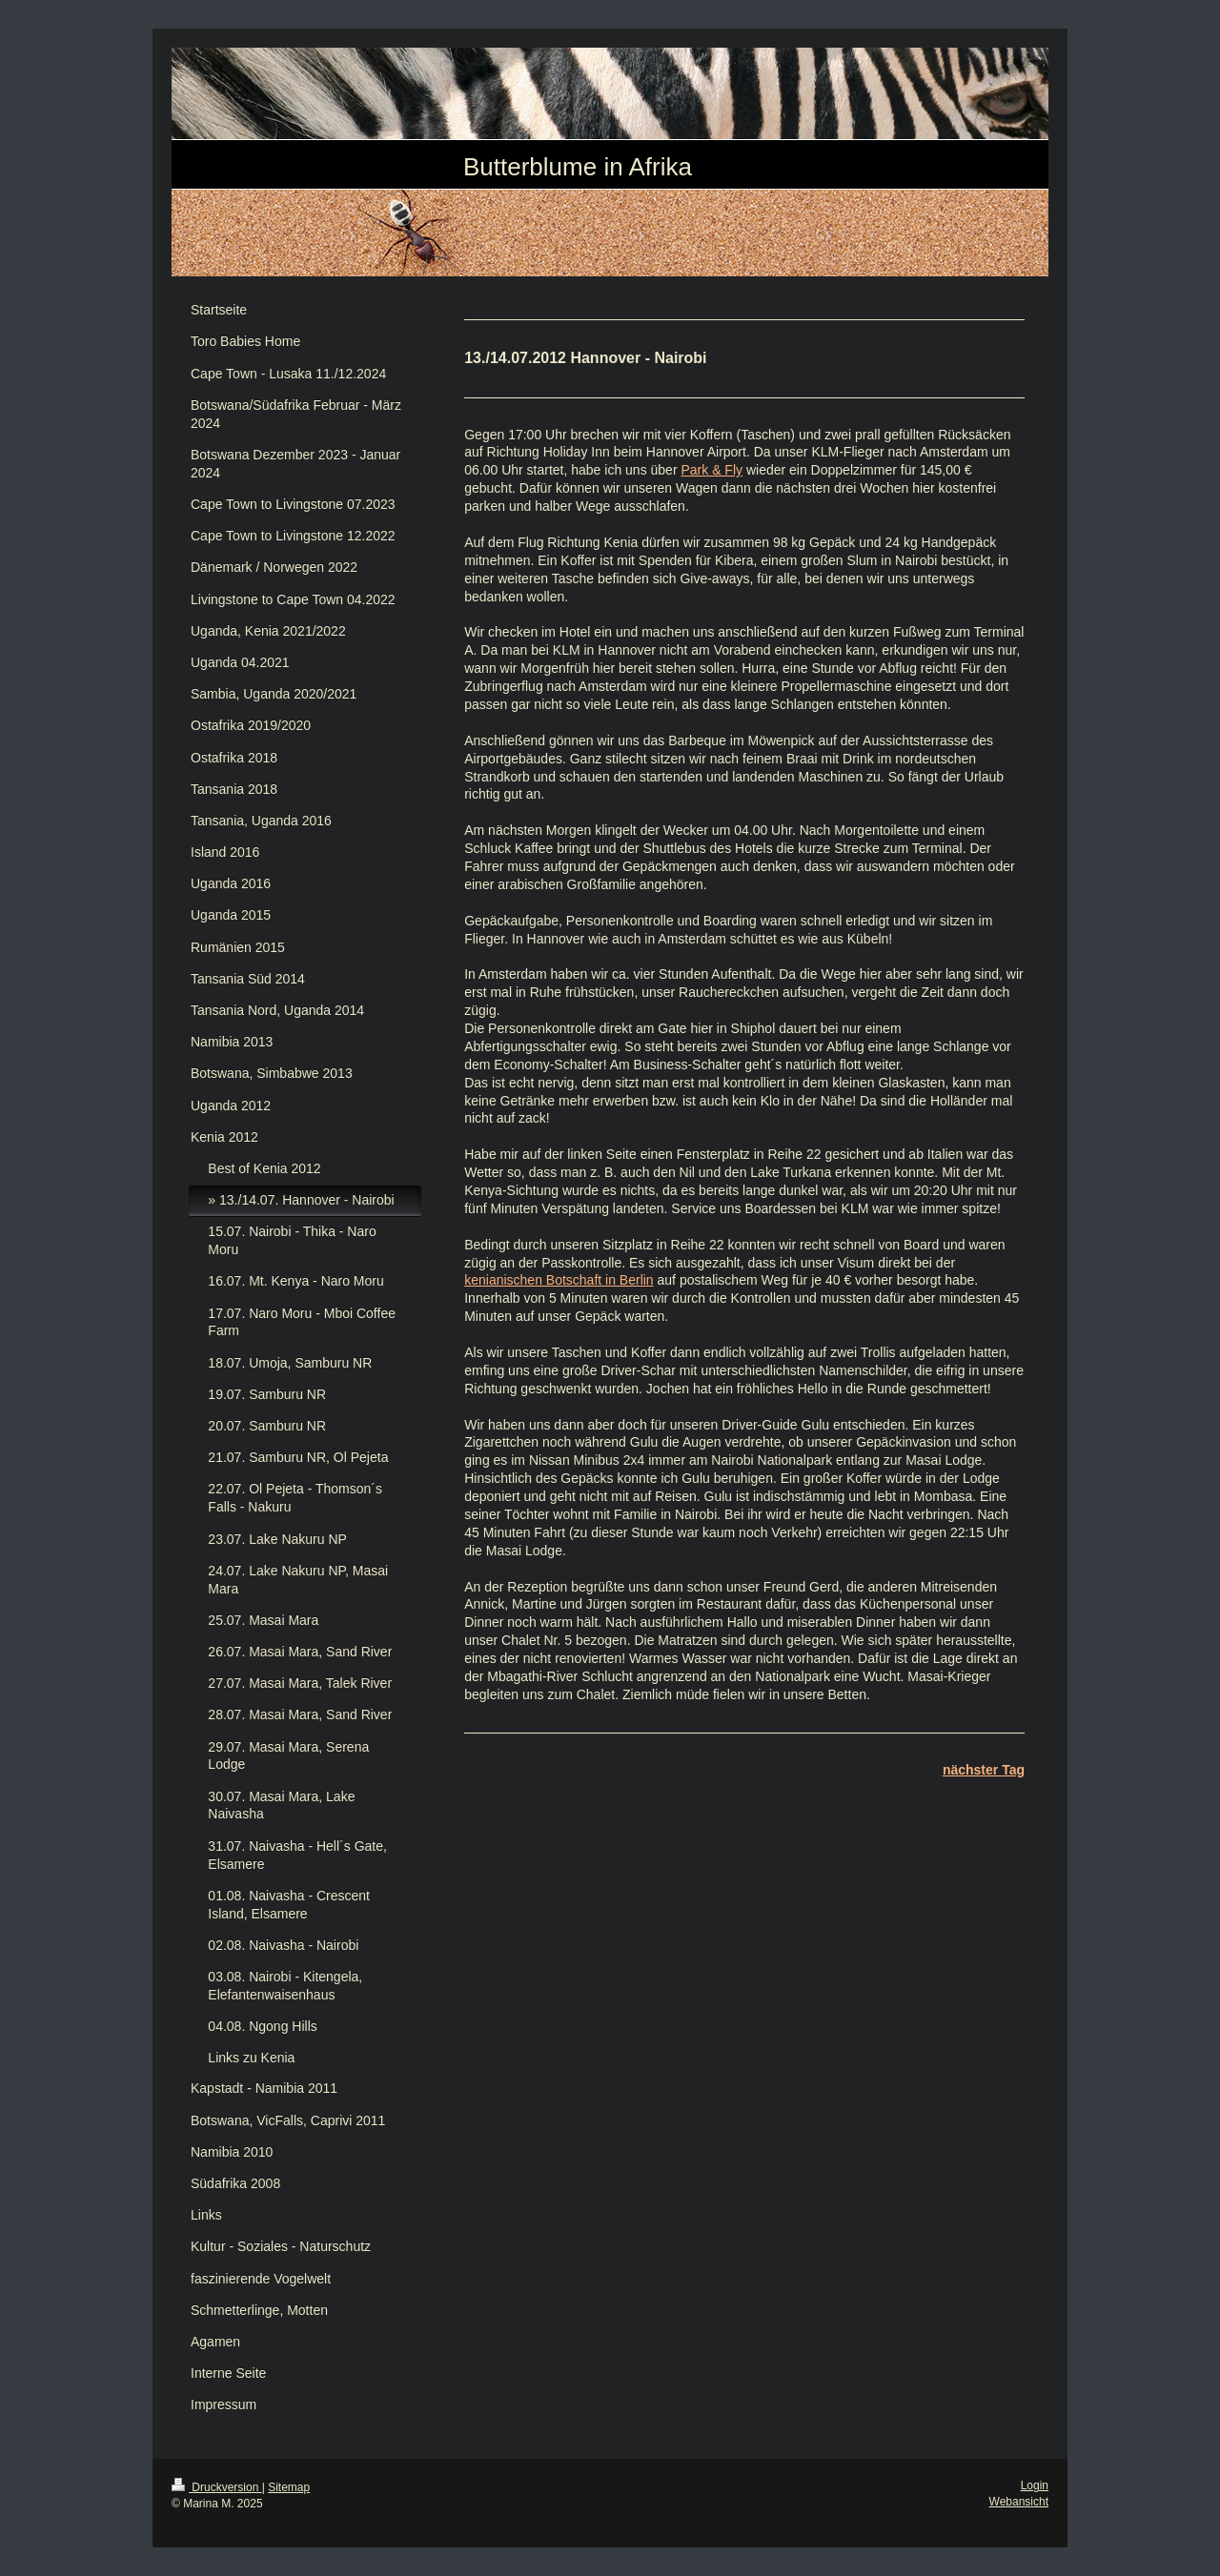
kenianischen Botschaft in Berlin (558, 1280)
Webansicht (1018, 2501)
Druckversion (217, 2487)
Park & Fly (711, 469)
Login (1034, 2485)
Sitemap (289, 2487)
